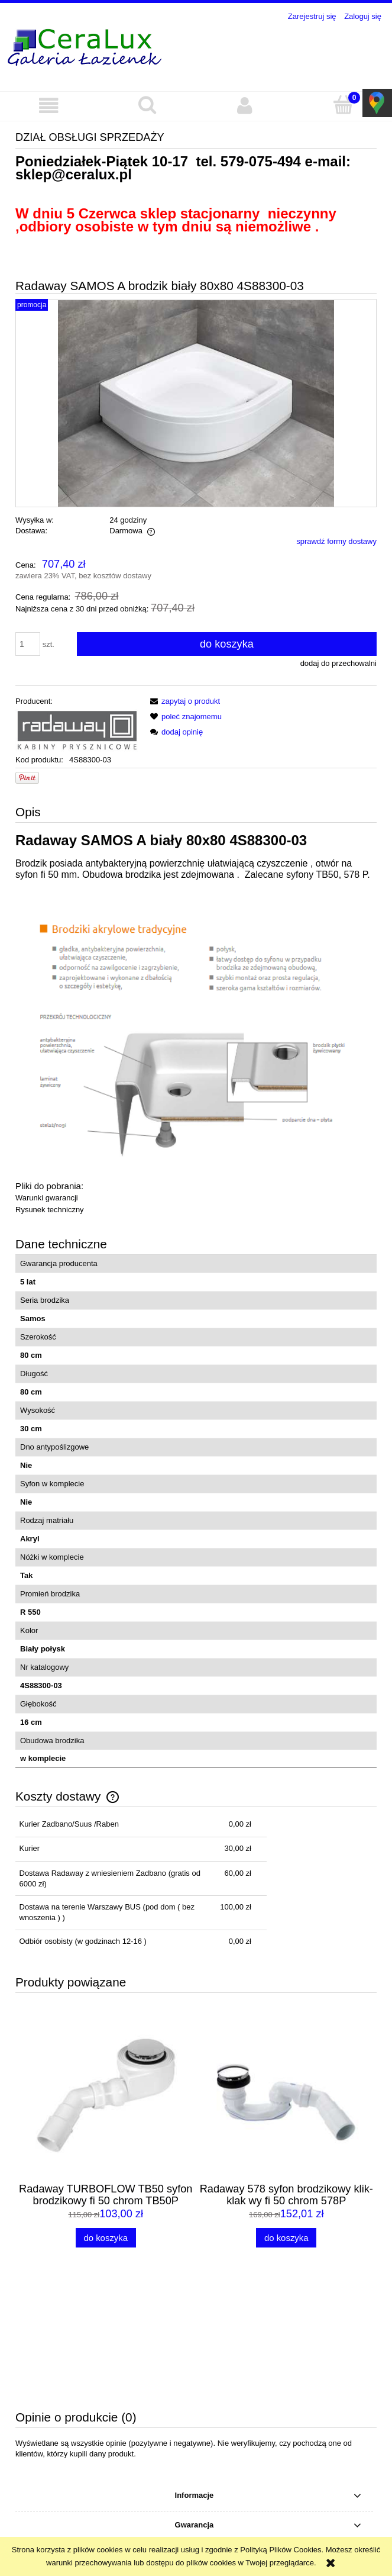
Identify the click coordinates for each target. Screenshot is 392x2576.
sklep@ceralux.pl (73, 174)
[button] (49, 106)
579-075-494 (261, 161)
